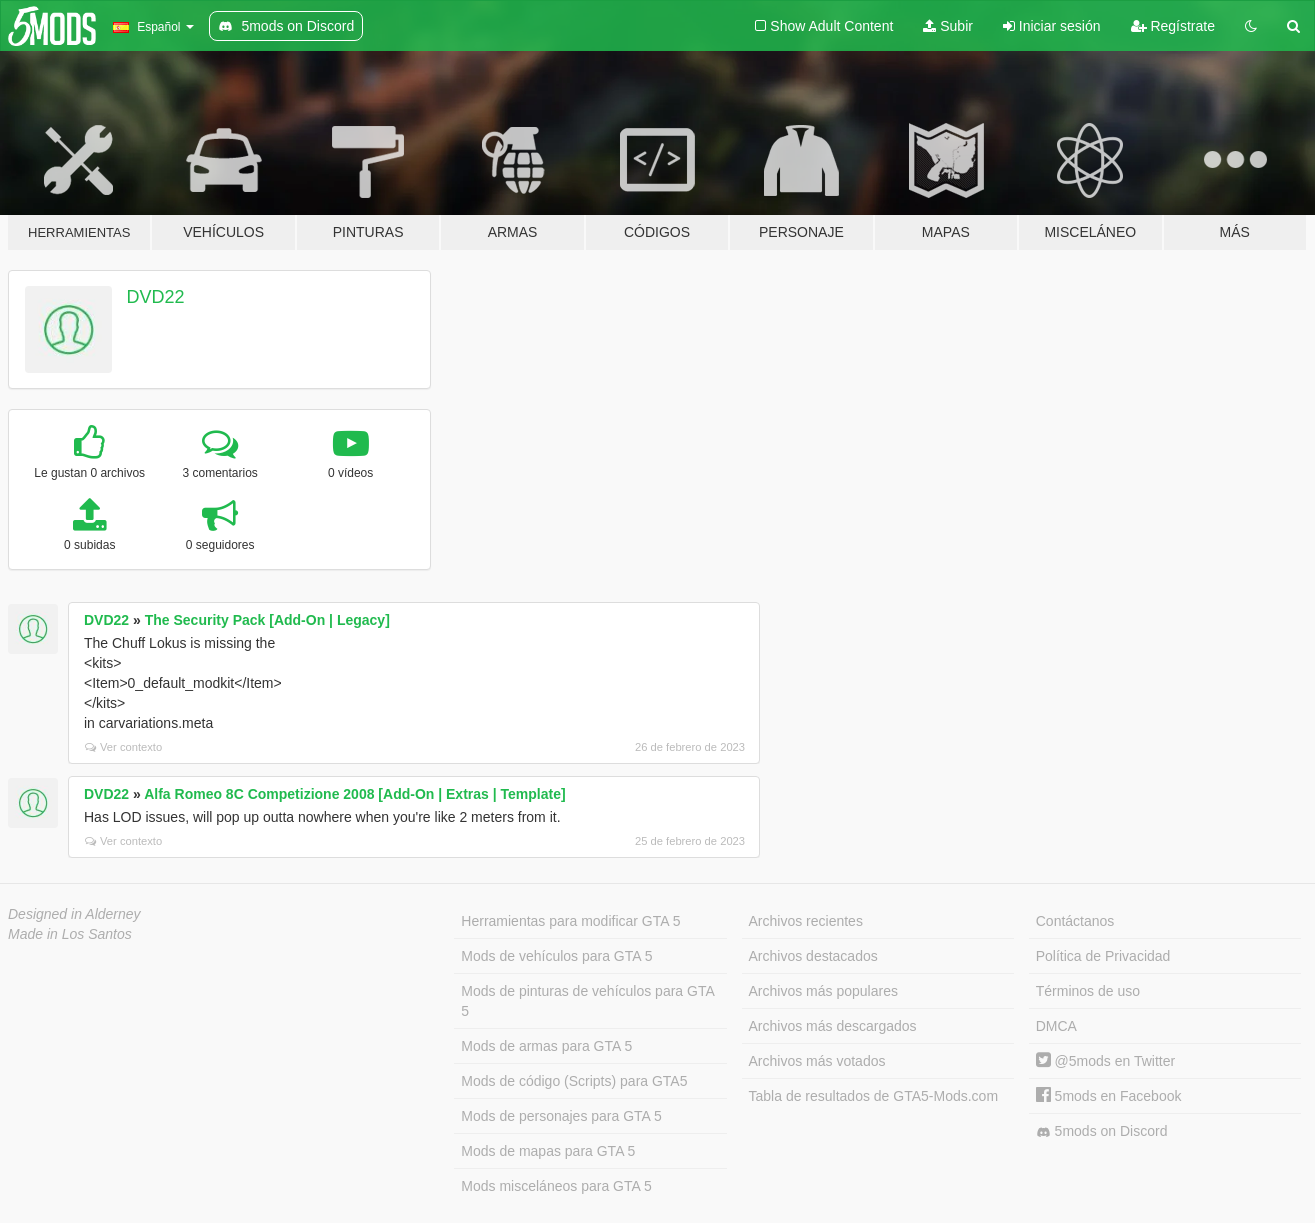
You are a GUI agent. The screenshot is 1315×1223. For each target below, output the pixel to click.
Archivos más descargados (833, 1026)
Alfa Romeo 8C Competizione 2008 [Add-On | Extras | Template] (354, 794)
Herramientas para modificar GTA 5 (570, 921)
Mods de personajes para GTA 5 (561, 1116)
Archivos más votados (817, 1061)
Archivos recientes (806, 921)
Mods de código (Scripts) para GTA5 (574, 1081)
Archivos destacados (813, 956)
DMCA (1056, 1026)
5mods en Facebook (1109, 1096)
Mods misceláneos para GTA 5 (556, 1186)
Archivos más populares (823, 991)
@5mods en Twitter (1105, 1061)
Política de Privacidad (1103, 956)
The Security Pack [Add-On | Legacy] (267, 620)
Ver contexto (123, 747)
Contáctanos (1075, 921)
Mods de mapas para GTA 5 (548, 1151)
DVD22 (156, 297)
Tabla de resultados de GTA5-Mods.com (874, 1096)
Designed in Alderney (74, 914)
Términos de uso (1088, 991)
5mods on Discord (1102, 1131)
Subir (948, 26)
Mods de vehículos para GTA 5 (556, 956)
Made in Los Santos (70, 934)
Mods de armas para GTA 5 (546, 1046)
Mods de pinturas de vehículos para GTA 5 (587, 1001)
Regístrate (1173, 26)
